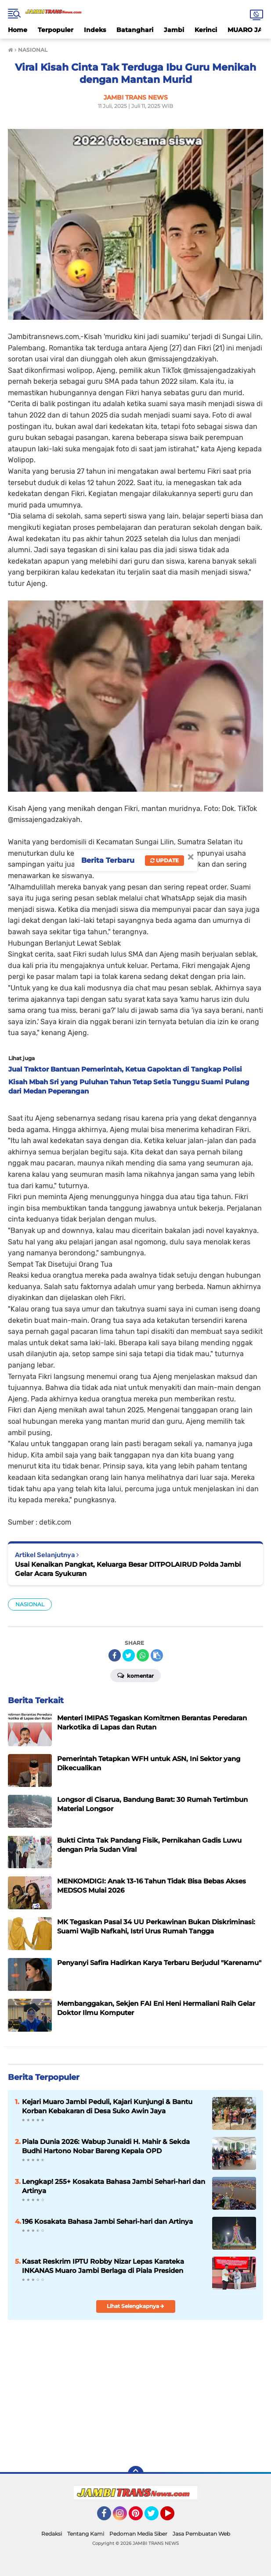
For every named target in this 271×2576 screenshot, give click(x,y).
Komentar (135, 1675)
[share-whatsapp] (143, 1655)
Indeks (95, 30)
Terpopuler (55, 30)
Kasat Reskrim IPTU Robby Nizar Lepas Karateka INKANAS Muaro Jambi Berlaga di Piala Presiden (103, 2266)
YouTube (173, 2517)
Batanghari (134, 30)
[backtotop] (136, 2474)
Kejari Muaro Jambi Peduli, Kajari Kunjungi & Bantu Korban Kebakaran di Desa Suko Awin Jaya (107, 2106)
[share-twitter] (129, 1655)
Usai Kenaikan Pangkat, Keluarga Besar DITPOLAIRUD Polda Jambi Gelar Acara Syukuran (128, 1569)
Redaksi (51, 2533)
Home (17, 30)
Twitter (155, 2517)
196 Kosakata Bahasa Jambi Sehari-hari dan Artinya (107, 2221)
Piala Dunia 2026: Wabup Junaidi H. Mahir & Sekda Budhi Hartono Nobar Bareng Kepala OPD (106, 2146)
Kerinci (206, 30)
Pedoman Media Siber (138, 2533)
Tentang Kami (85, 2533)
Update (164, 860)
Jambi (174, 30)
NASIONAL (29, 1604)
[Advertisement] (135, 2391)
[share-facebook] (114, 1655)
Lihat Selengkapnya (135, 2306)
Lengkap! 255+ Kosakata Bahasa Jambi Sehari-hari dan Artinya (113, 2186)
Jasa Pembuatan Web (201, 2533)
